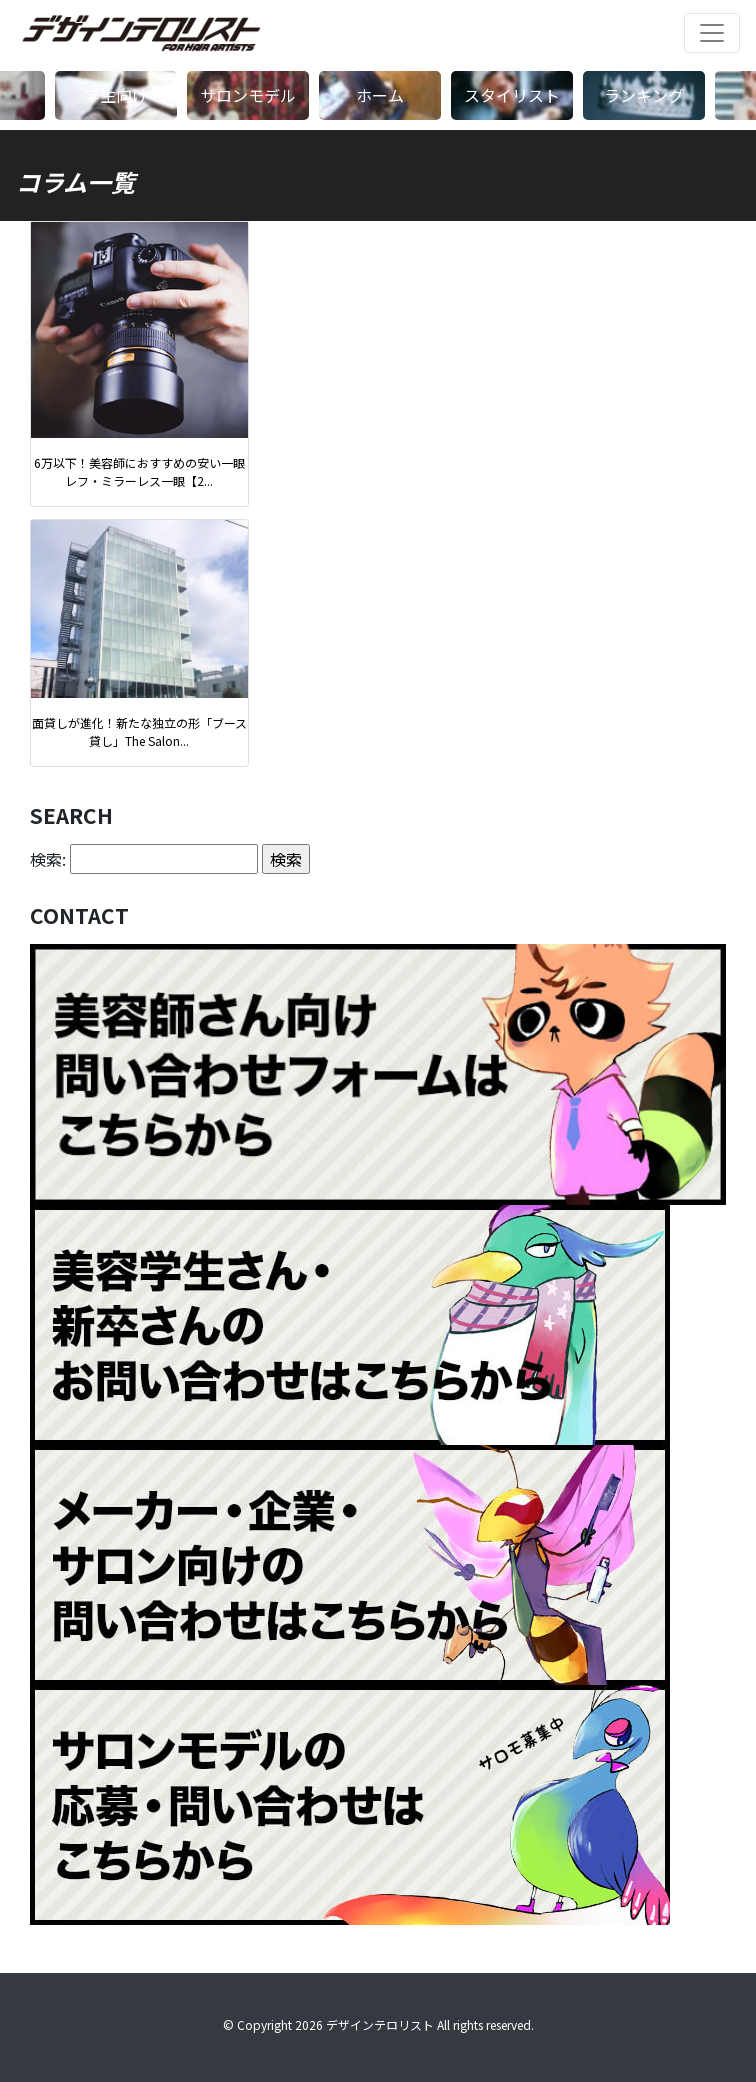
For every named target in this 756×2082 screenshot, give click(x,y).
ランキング (644, 95)
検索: (48, 859)
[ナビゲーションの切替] (712, 33)
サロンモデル (248, 95)
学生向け (116, 95)
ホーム (380, 95)
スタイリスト (512, 95)
